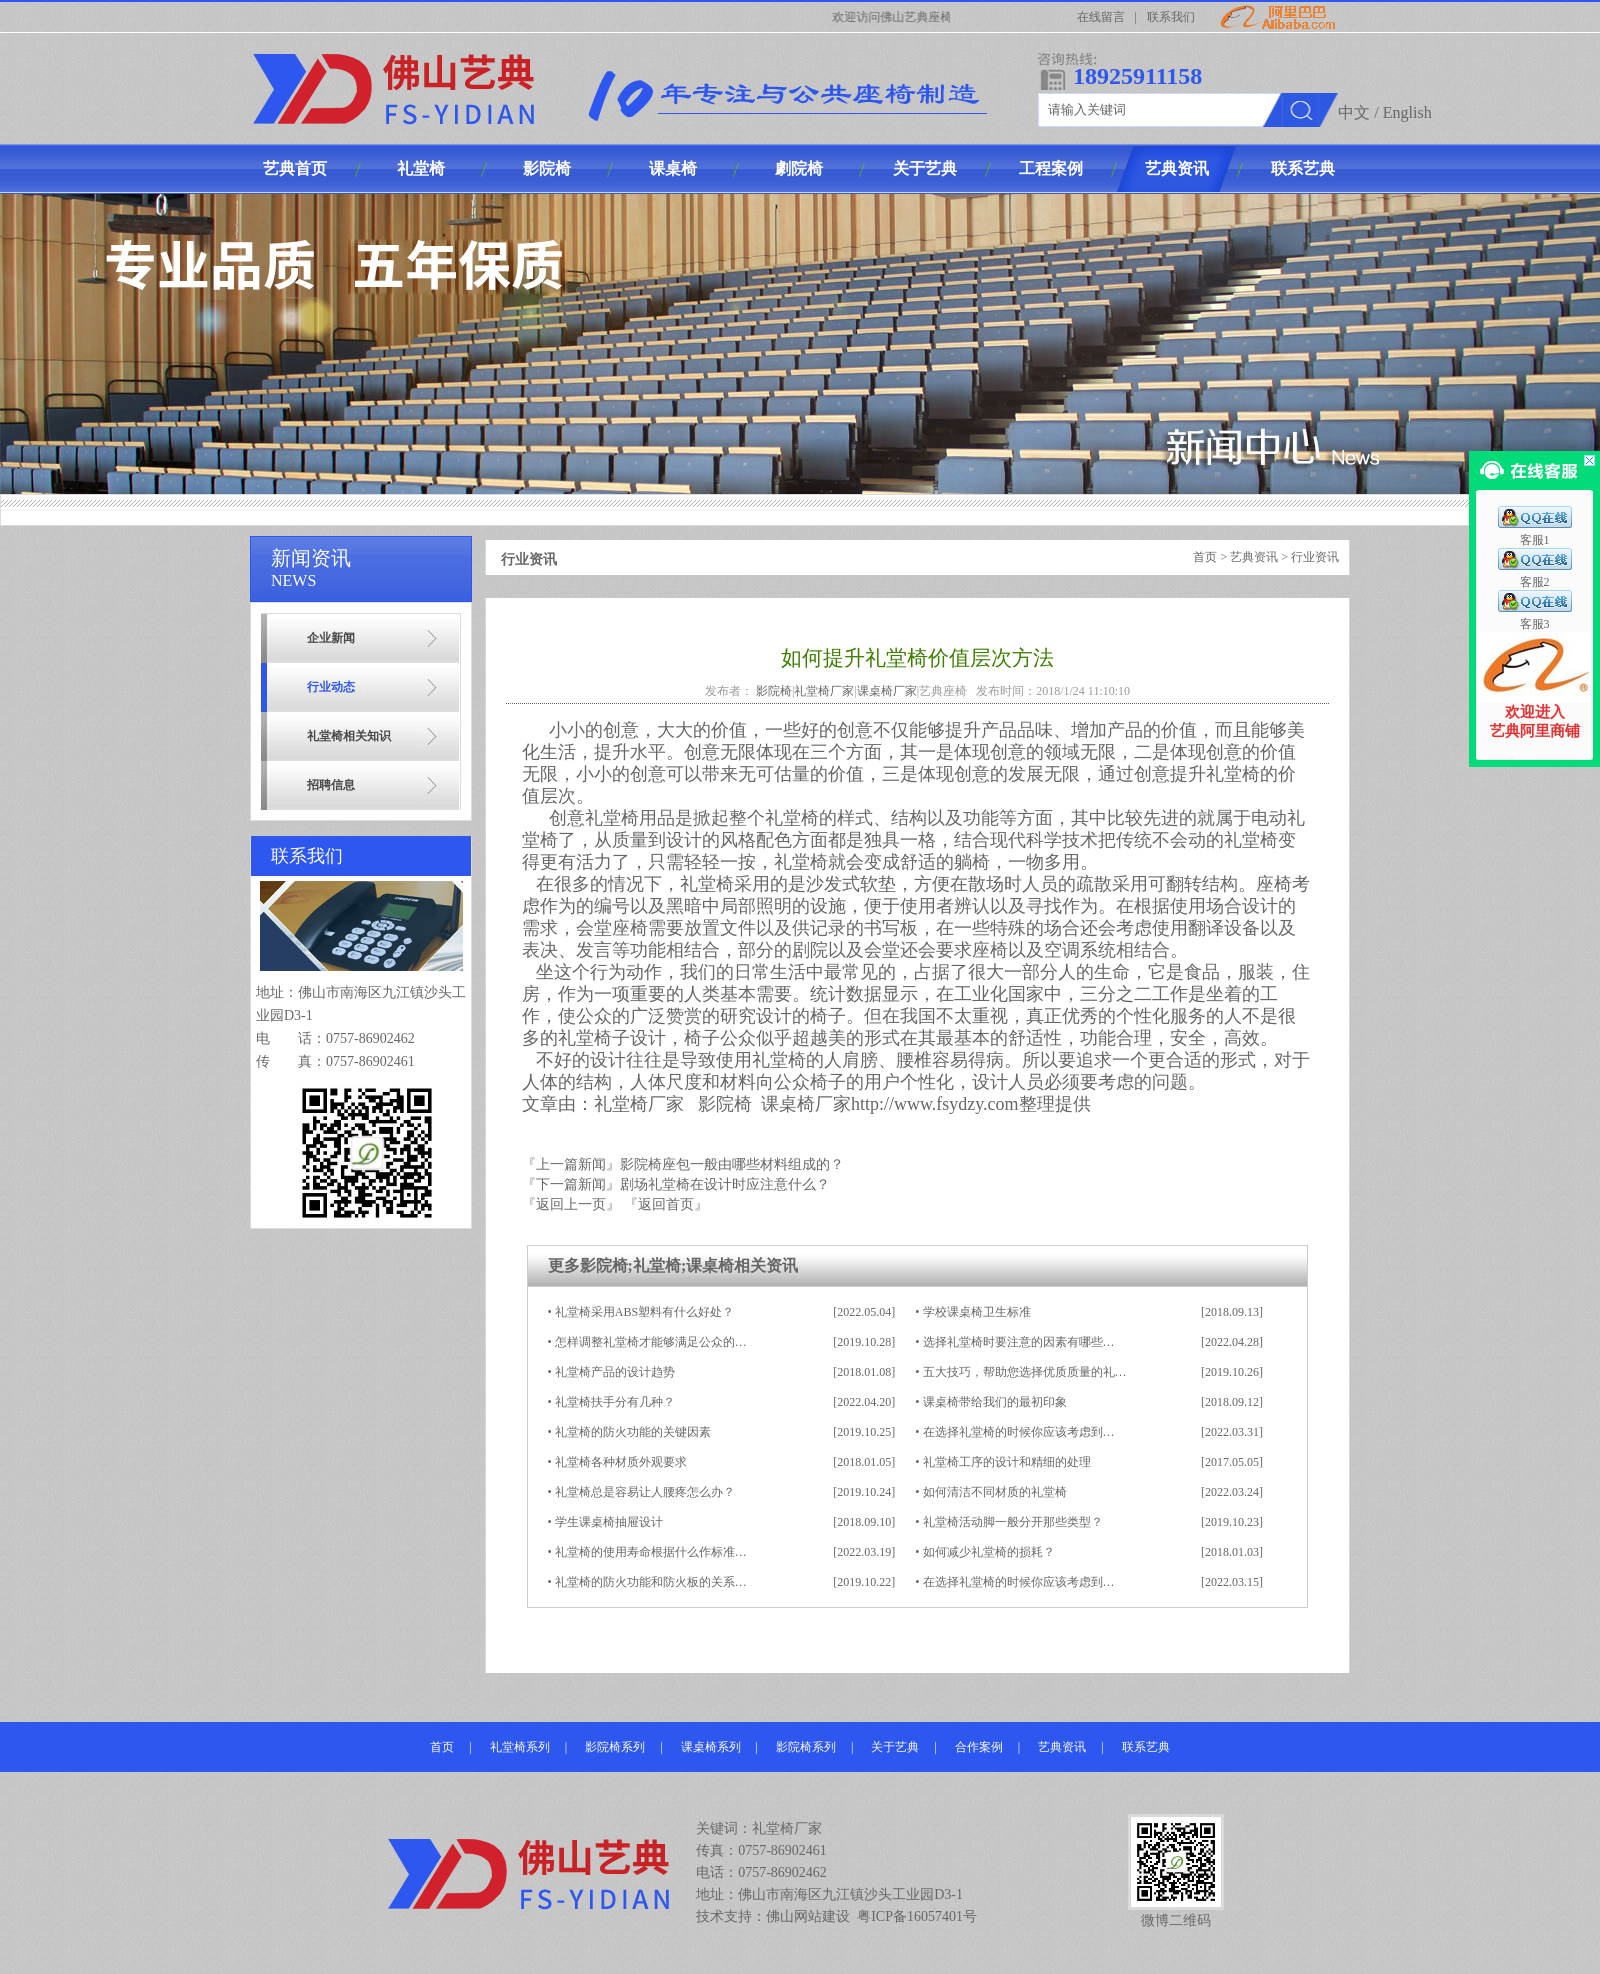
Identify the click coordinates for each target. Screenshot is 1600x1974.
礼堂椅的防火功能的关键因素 (633, 1432)
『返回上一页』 (571, 1204)
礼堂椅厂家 (824, 691)
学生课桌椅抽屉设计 (609, 1522)
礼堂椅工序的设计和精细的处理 (1007, 1462)
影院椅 (774, 691)
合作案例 (979, 1747)
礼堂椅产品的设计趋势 (615, 1372)
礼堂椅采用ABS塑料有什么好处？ (644, 1312)
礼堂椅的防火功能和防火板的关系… (651, 1582)
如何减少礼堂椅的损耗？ (989, 1552)
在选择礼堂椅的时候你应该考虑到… (1019, 1432)
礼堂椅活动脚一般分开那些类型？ (1013, 1522)
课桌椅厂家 (887, 691)
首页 (1205, 557)
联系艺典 (1146, 1747)
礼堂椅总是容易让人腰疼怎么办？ (645, 1492)
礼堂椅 (657, 1265)
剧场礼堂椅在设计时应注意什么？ (725, 1184)
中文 (1354, 112)
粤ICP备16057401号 (917, 1916)
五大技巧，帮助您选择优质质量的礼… (1025, 1372)
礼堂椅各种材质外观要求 (621, 1462)
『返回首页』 (666, 1204)
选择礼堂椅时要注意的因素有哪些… (1019, 1342)
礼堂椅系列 (520, 1747)
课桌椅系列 (711, 1747)
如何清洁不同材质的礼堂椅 (995, 1492)
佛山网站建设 (808, 1916)
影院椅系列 (615, 1747)
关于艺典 (895, 1747)
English (1407, 112)
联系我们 (1171, 17)
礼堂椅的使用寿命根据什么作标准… (651, 1552)
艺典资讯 (1254, 557)
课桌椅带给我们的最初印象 (995, 1402)
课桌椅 (710, 1265)
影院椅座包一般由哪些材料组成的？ (732, 1164)
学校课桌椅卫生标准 (977, 1312)
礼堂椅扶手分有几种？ (615, 1402)
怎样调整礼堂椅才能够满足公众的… (651, 1342)
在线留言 (1101, 17)
